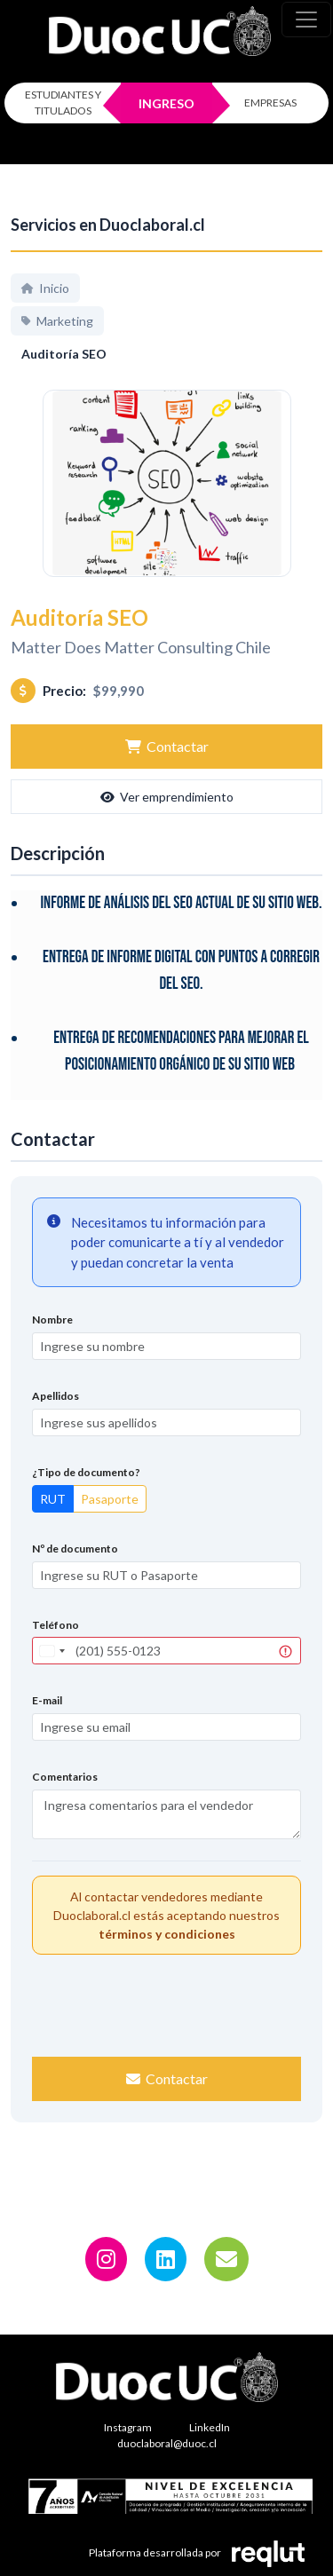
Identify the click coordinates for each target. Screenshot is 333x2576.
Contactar (167, 766)
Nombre (52, 1340)
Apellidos (55, 1416)
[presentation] (167, 2023)
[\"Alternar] (306, 19)
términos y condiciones (167, 1953)
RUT (53, 1518)
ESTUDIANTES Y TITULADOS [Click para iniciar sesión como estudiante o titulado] (63, 102)
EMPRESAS (270, 102)
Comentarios (65, 1797)
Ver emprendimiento (167, 817)
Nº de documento (75, 1568)
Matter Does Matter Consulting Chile (141, 666)
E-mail (47, 1720)
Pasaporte (110, 1518)
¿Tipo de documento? (86, 1491)
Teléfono (55, 1644)
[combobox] (51, 1671)
